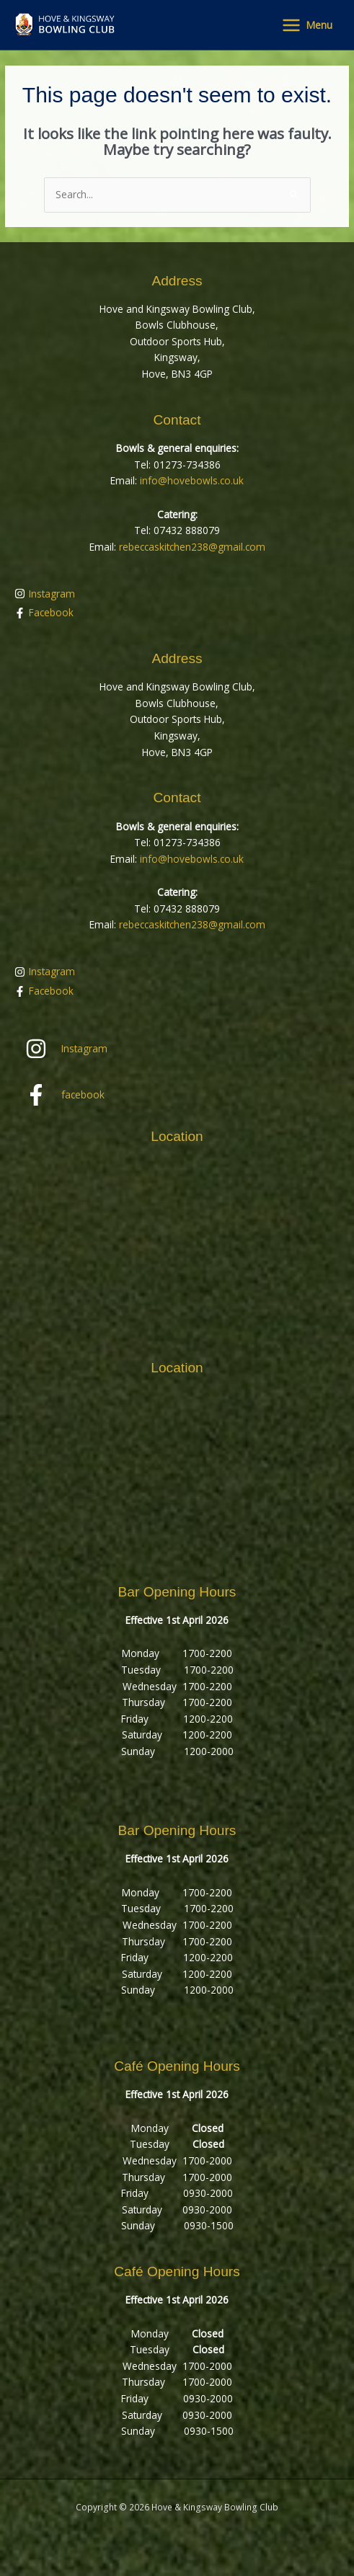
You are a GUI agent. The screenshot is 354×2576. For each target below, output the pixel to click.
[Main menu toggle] (307, 25)
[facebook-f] (177, 613)
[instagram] (177, 594)
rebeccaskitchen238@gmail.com (192, 547)
